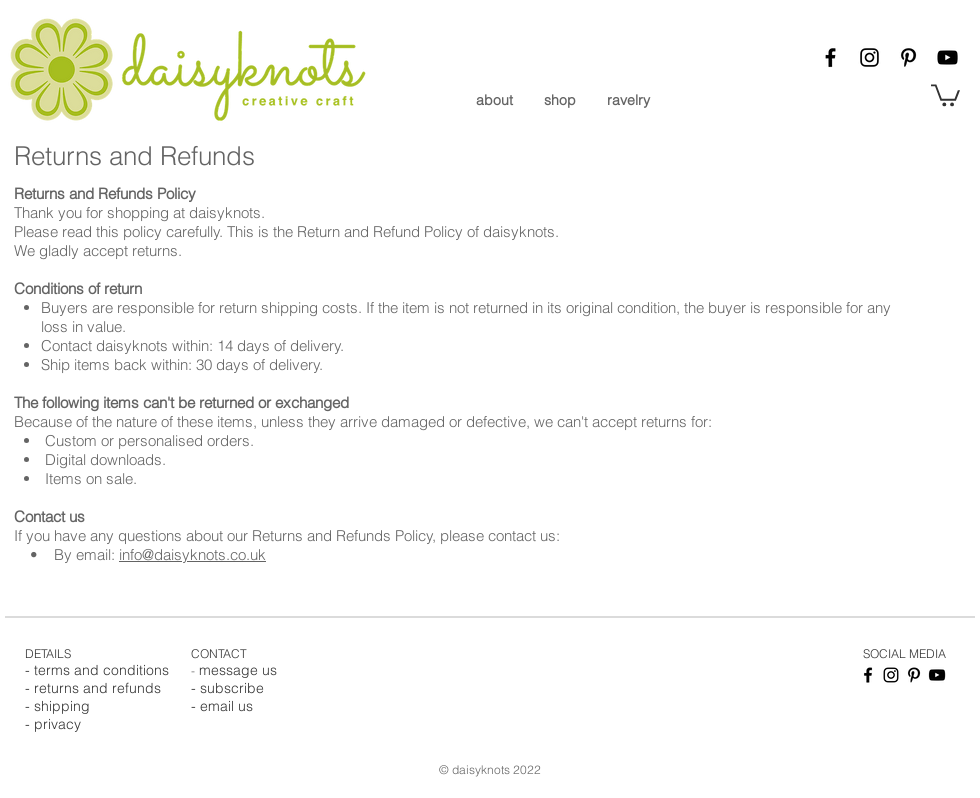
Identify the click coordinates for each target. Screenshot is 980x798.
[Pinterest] (908, 57)
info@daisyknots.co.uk (192, 554)
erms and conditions (103, 670)
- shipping (57, 706)
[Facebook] (830, 57)
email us (226, 706)
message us (238, 670)
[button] (945, 94)
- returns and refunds (93, 688)
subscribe (232, 688)
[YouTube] (947, 57)
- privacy (53, 724)
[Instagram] (869, 57)
